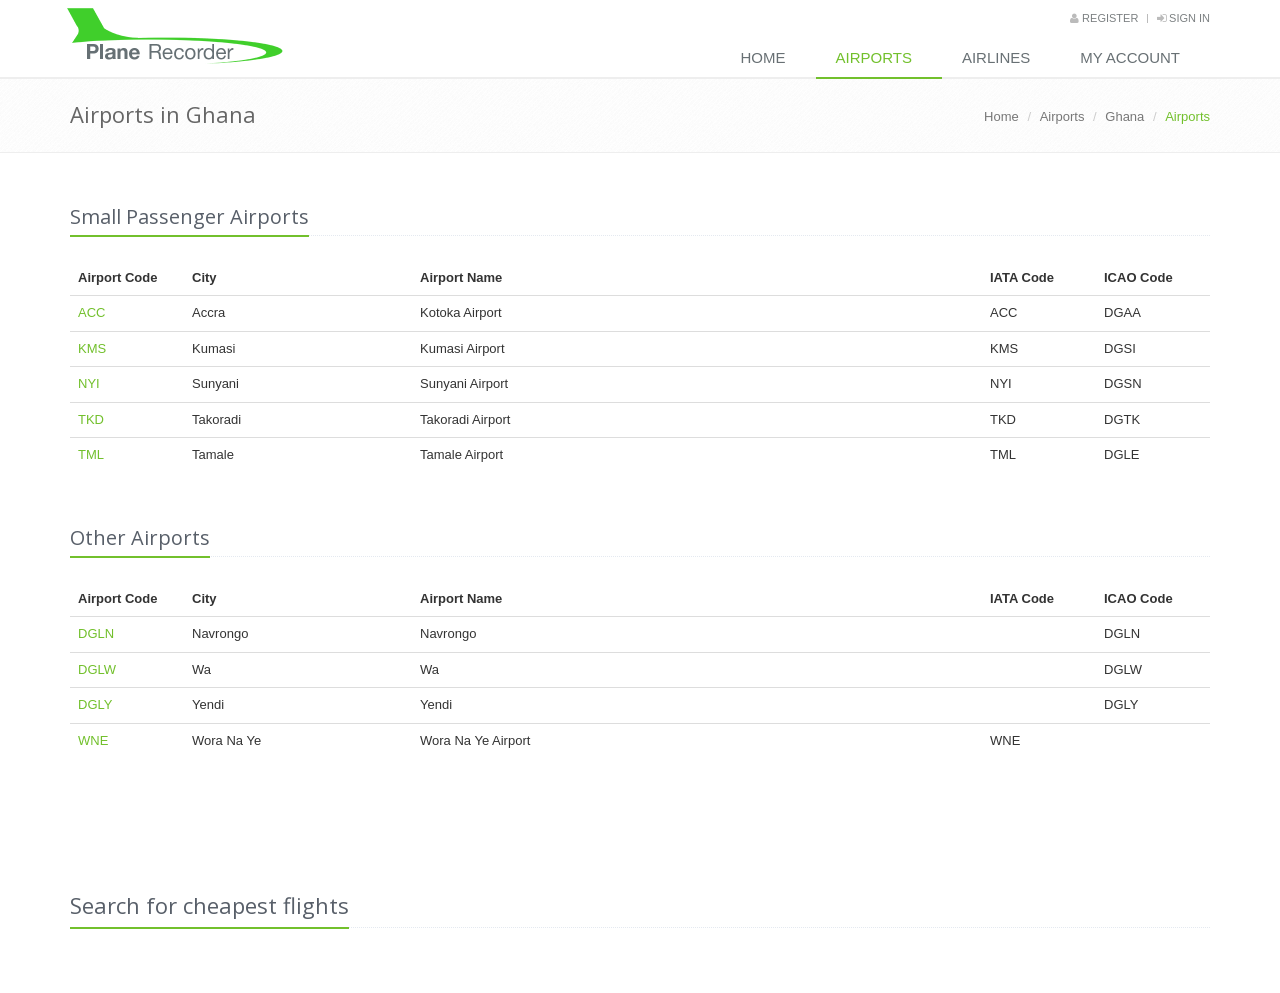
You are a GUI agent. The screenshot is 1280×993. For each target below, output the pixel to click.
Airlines (996, 57)
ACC (91, 312)
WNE (93, 740)
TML (91, 454)
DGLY (95, 704)
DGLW (97, 669)
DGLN (96, 633)
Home (763, 57)
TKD (91, 419)
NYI (89, 383)
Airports (874, 57)
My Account (1130, 57)
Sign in (1183, 18)
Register (1104, 18)
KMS (92, 348)
